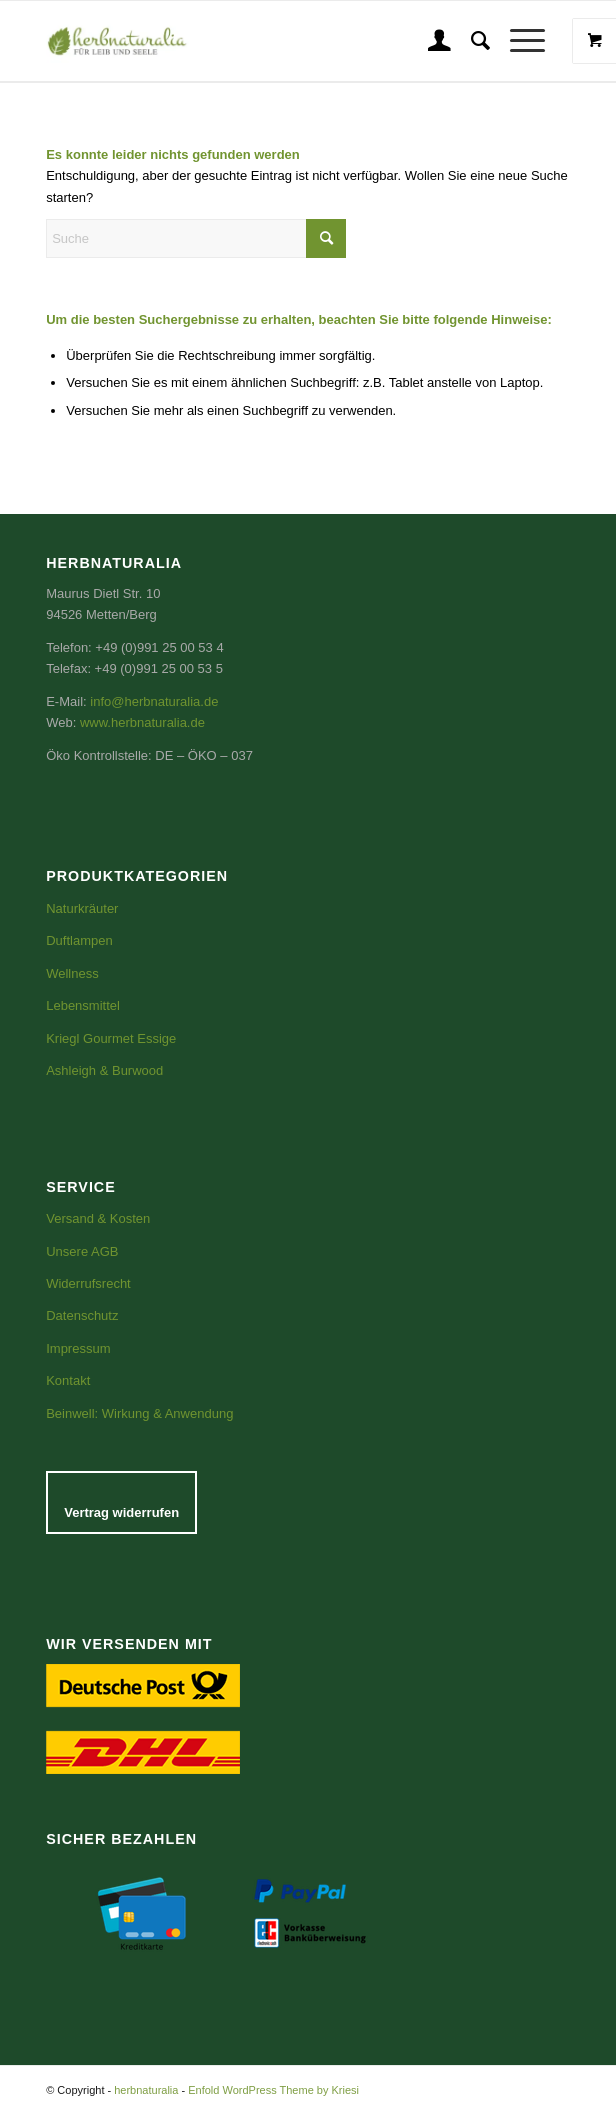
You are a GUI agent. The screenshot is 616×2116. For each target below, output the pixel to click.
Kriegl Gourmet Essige (111, 1038)
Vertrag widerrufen (121, 1512)
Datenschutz (82, 1315)
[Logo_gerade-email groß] (190, 41)
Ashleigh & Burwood (104, 1070)
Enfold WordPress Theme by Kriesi (273, 2090)
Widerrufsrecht (88, 1283)
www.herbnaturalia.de (142, 722)
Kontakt (68, 1380)
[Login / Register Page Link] (429, 41)
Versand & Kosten (98, 1218)
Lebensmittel (83, 1005)
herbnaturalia (146, 2090)
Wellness (72, 973)
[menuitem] (429, 41)
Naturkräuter (82, 908)
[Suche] (470, 41)
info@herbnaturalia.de (154, 701)
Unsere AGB (82, 1251)
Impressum (78, 1348)
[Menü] (517, 41)
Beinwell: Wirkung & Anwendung (139, 1413)
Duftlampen (79, 940)
